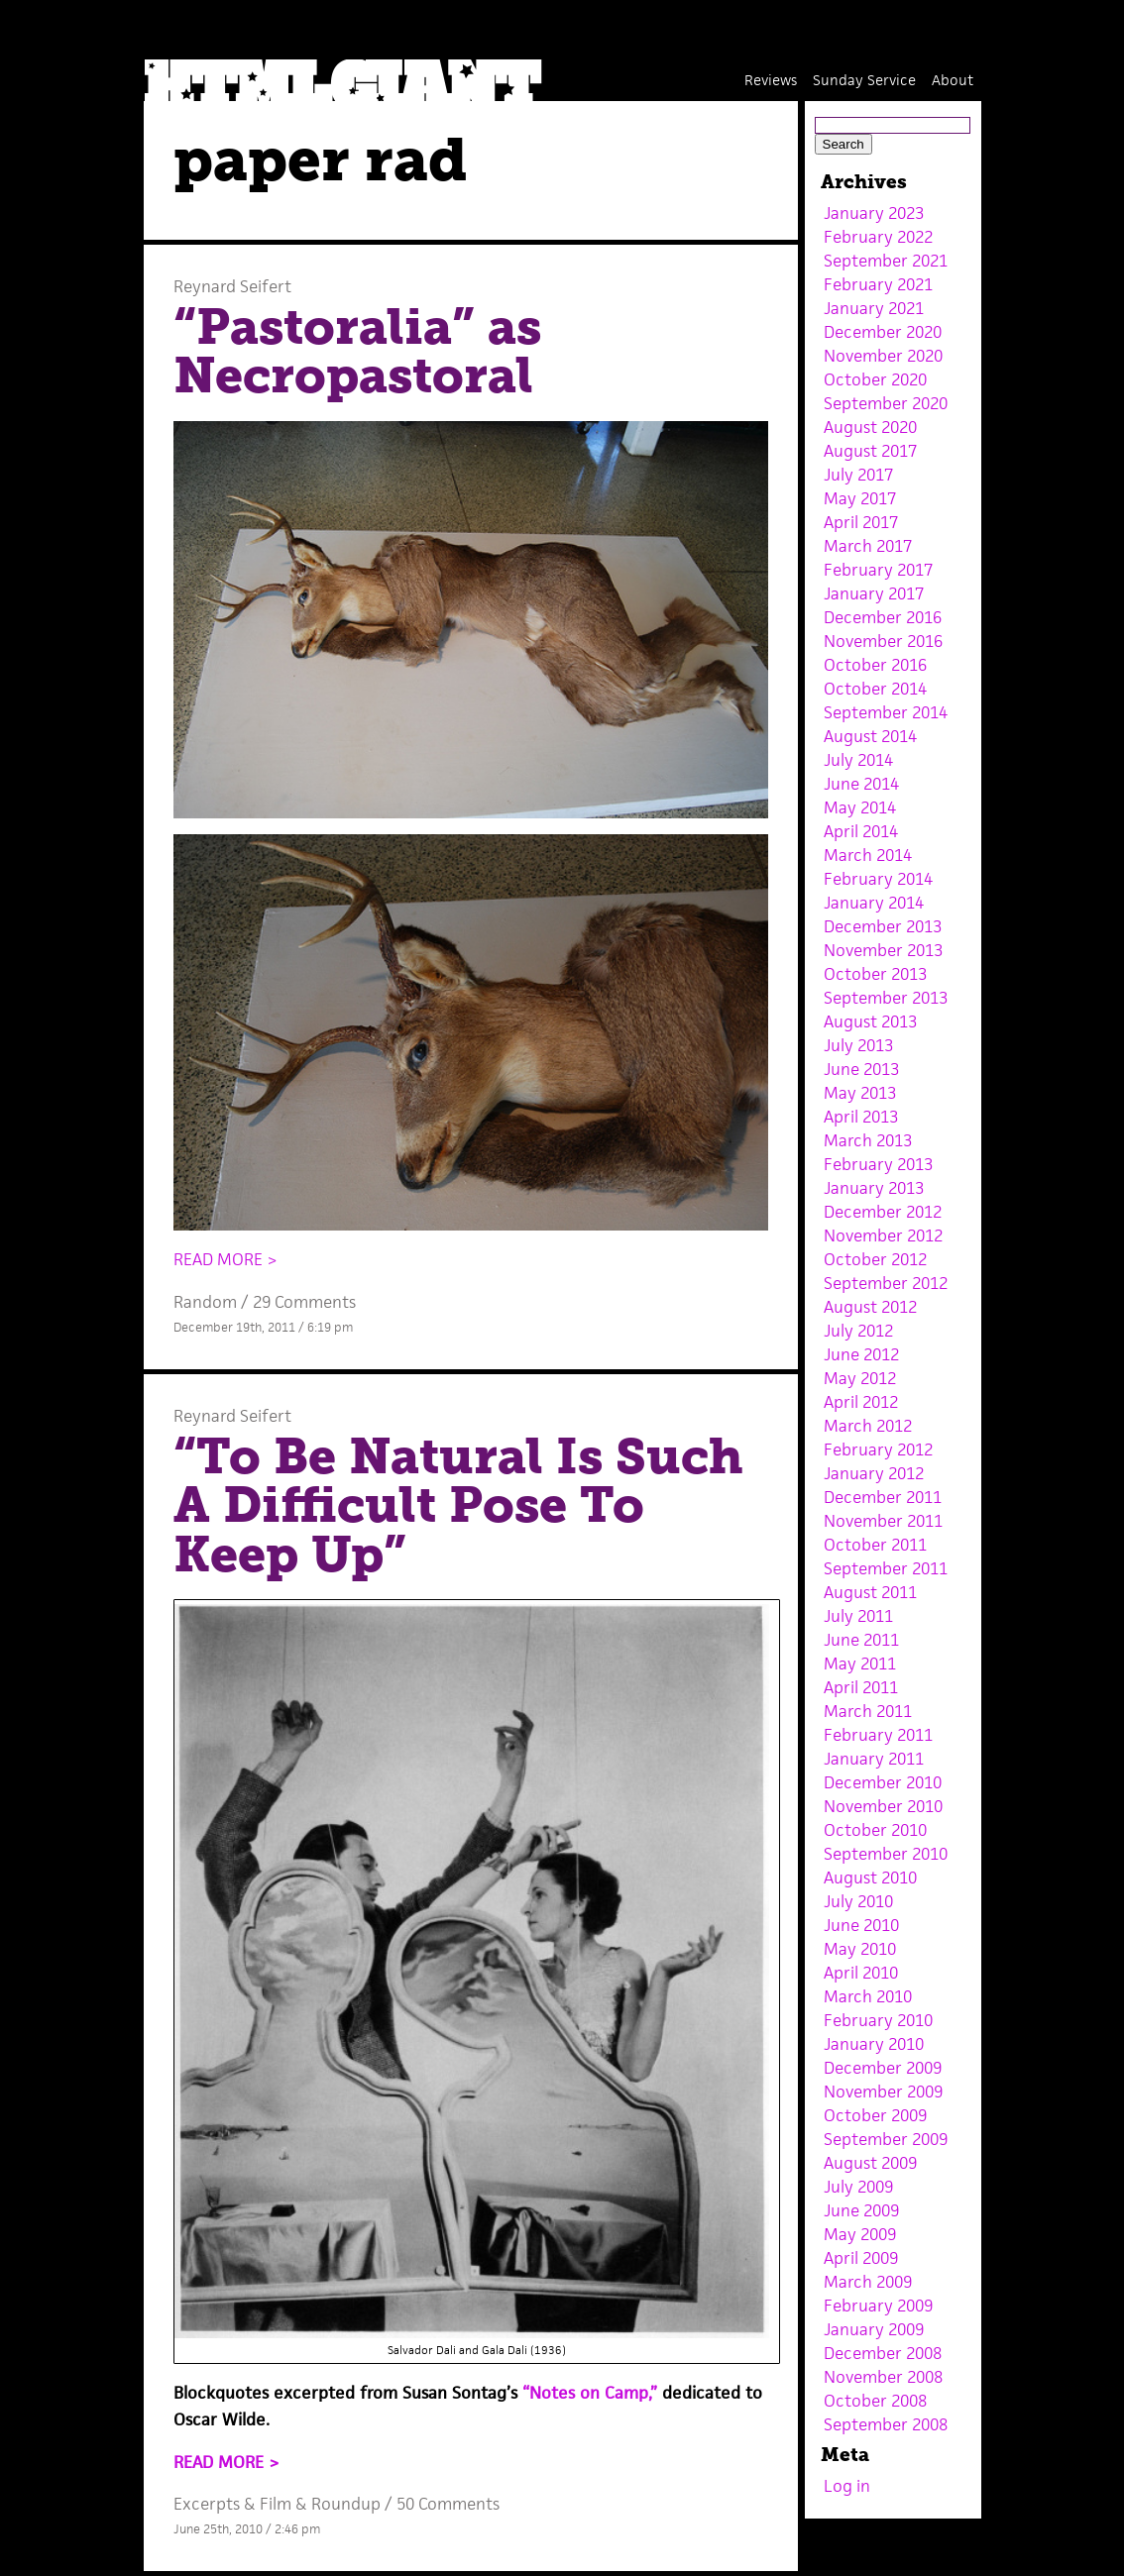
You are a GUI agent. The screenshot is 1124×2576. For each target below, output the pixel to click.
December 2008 (883, 2353)
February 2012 (878, 1449)
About (952, 79)
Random (205, 1302)
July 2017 (858, 474)
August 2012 (870, 1307)
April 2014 (861, 831)
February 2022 (878, 237)
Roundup (346, 2504)
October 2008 (875, 2401)
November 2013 (883, 950)
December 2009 (883, 2068)
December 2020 (883, 332)
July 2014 (858, 760)
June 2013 (861, 1069)
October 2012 (875, 1259)
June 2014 (861, 784)
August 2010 (870, 1877)
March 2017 (868, 546)
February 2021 (878, 284)
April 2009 (861, 2258)
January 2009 (874, 2329)
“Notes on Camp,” (589, 2393)
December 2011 (883, 1497)
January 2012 (874, 1473)
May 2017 (860, 498)
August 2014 (870, 736)
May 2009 (860, 2234)
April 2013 (861, 1116)
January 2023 (874, 213)
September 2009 (886, 2139)
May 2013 (860, 1093)
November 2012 (883, 1235)
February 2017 (878, 570)
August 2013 (870, 1021)
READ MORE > (225, 1259)
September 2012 (886, 1283)
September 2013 (886, 998)
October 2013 (875, 974)
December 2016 (883, 617)
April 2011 (861, 1687)
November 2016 (883, 641)
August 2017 (870, 451)
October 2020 (875, 379)
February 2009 (878, 2305)
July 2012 (858, 1331)
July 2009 (858, 2187)
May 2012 (860, 1378)
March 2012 (868, 1426)
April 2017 (861, 522)
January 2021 (874, 308)
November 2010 (883, 1806)
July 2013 (858, 1045)
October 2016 (875, 665)
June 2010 (861, 1925)
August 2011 (870, 1592)
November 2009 (883, 2091)
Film (275, 2504)
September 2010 (886, 1854)
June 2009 (861, 2210)
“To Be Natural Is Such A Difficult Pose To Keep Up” (458, 1505)
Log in (847, 2486)
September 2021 (886, 260)
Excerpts (206, 2504)
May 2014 (860, 807)
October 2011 (875, 1545)
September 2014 (886, 712)
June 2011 (861, 1640)
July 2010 (858, 1901)
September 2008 (886, 2424)
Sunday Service (864, 79)
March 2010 (868, 1996)
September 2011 (886, 1568)
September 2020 (886, 403)
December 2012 (883, 1212)
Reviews (770, 79)
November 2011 (883, 1521)
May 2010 (860, 1949)
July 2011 (858, 1616)
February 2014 (878, 879)
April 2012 (861, 1402)
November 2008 (883, 2377)
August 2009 (870, 2163)
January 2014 (874, 902)
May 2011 (860, 1663)
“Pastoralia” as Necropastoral (357, 351)
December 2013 (883, 926)
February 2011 (878, 1735)
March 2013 (868, 1140)
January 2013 (874, 1188)
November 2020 (883, 356)
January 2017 (874, 593)
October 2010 (875, 1830)
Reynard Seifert (232, 286)
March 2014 (868, 855)
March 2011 (868, 1711)
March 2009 (868, 2282)
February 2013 (878, 1164)
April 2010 (861, 1973)
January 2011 (874, 1759)
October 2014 (875, 688)
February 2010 (878, 2020)
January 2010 (874, 2044)
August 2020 (870, 427)
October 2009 (875, 2115)
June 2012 (861, 1354)
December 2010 (883, 1782)
